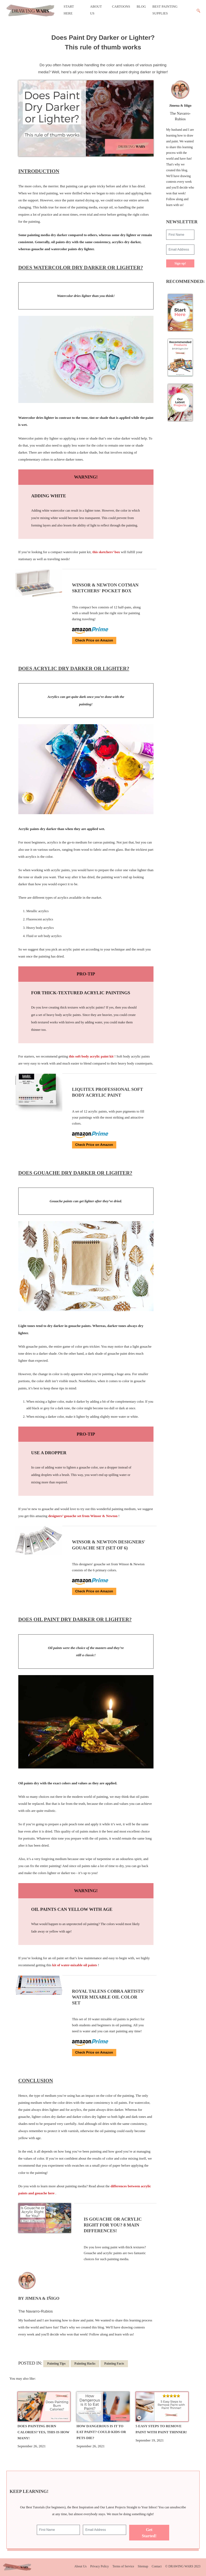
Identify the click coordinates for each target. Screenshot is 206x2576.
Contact (157, 2566)
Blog (141, 6)
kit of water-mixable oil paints (74, 1965)
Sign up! (180, 263)
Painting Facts (114, 2363)
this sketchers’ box (106, 552)
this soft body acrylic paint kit (91, 1056)
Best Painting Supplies (164, 10)
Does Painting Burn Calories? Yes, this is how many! (43, 2432)
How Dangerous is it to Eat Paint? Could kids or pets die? (101, 2432)
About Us (96, 10)
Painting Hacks (84, 2363)
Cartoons (121, 6)
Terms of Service (123, 2566)
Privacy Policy (99, 2566)
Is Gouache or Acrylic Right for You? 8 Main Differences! (113, 2225)
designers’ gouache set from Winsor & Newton (82, 1516)
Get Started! (149, 2532)
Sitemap (143, 2566)
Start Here (69, 10)
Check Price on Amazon (94, 640)
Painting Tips (56, 2363)
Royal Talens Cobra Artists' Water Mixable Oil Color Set (108, 1997)
